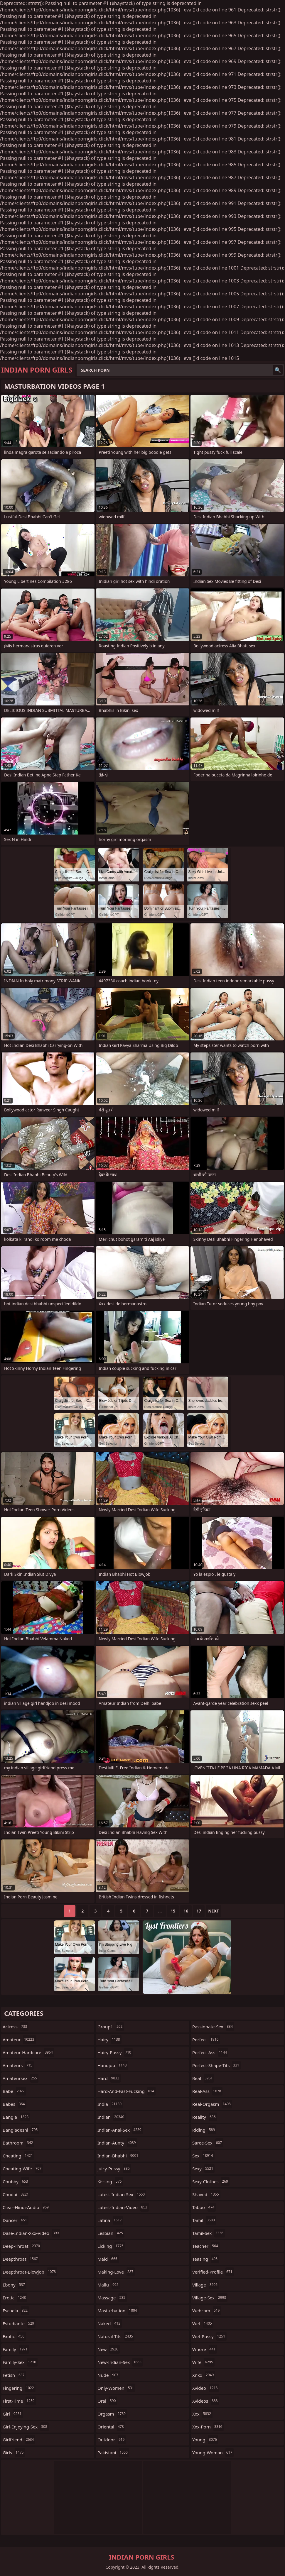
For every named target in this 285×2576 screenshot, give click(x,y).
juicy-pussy (114, 2168)
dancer (15, 2220)
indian (111, 2117)
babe (14, 2091)
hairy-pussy (115, 2052)
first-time (19, 2400)
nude (108, 2375)
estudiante (19, 2323)
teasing (205, 2259)
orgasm (112, 2413)
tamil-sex (208, 2233)
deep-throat (22, 2246)
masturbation (118, 2310)
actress (15, 2026)
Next (213, 1911)
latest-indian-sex (121, 2194)
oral (107, 2400)
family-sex (20, 2362)
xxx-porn (208, 2426)
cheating (18, 2155)
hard (109, 2078)
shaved (206, 2194)
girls (14, 2452)
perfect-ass (210, 2052)
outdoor (111, 2439)
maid (108, 2259)
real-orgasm (212, 2104)
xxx (202, 2413)
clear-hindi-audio (26, 2207)
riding (204, 2129)
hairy (109, 2039)
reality (204, 2117)
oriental (111, 2426)
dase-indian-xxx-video (31, 2233)
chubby (16, 2181)
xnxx (203, 2375)
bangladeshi (21, 2129)
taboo (204, 2207)
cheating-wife (23, 2168)
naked (109, 2323)
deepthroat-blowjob (30, 2271)
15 (173, 1911)
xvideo (205, 2388)
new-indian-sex (120, 2362)
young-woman (213, 2452)
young (205, 2439)
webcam (206, 2310)
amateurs (18, 2065)
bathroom (18, 2142)
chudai (16, 2194)
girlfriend (19, 2439)
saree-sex (207, 2142)
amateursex (20, 2078)
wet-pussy (209, 2336)
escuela (16, 2310)
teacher (206, 2246)
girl (13, 2413)
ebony (14, 2284)
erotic (15, 2297)
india (110, 2104)
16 (185, 1911)
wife (203, 2362)
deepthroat (21, 2259)
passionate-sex (213, 2026)
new (108, 2349)
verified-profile (213, 2271)
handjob (112, 2065)
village (205, 2284)
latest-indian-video (123, 2207)
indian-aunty (117, 2142)
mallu (108, 2284)
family (16, 2349)
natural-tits (115, 2336)
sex (203, 2155)
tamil (204, 2220)
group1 (110, 2026)
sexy (203, 2168)
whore (204, 2349)
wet (202, 2323)
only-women (116, 2388)
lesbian (110, 2233)
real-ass (207, 2091)
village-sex (209, 2297)
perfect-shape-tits (216, 2065)
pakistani (113, 2452)
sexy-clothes (211, 2181)
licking (111, 2246)
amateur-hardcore (28, 2052)
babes (14, 2104)
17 (198, 1911)
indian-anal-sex (120, 2129)
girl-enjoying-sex (26, 2426)
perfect (206, 2039)
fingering (19, 2388)
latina (110, 2220)
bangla (16, 2117)
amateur (19, 2039)
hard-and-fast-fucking (126, 2091)
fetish (14, 2375)
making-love (116, 2271)
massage (112, 2297)
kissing (110, 2181)
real (203, 2078)
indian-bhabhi (118, 2155)
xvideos (205, 2400)
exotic (14, 2336)
